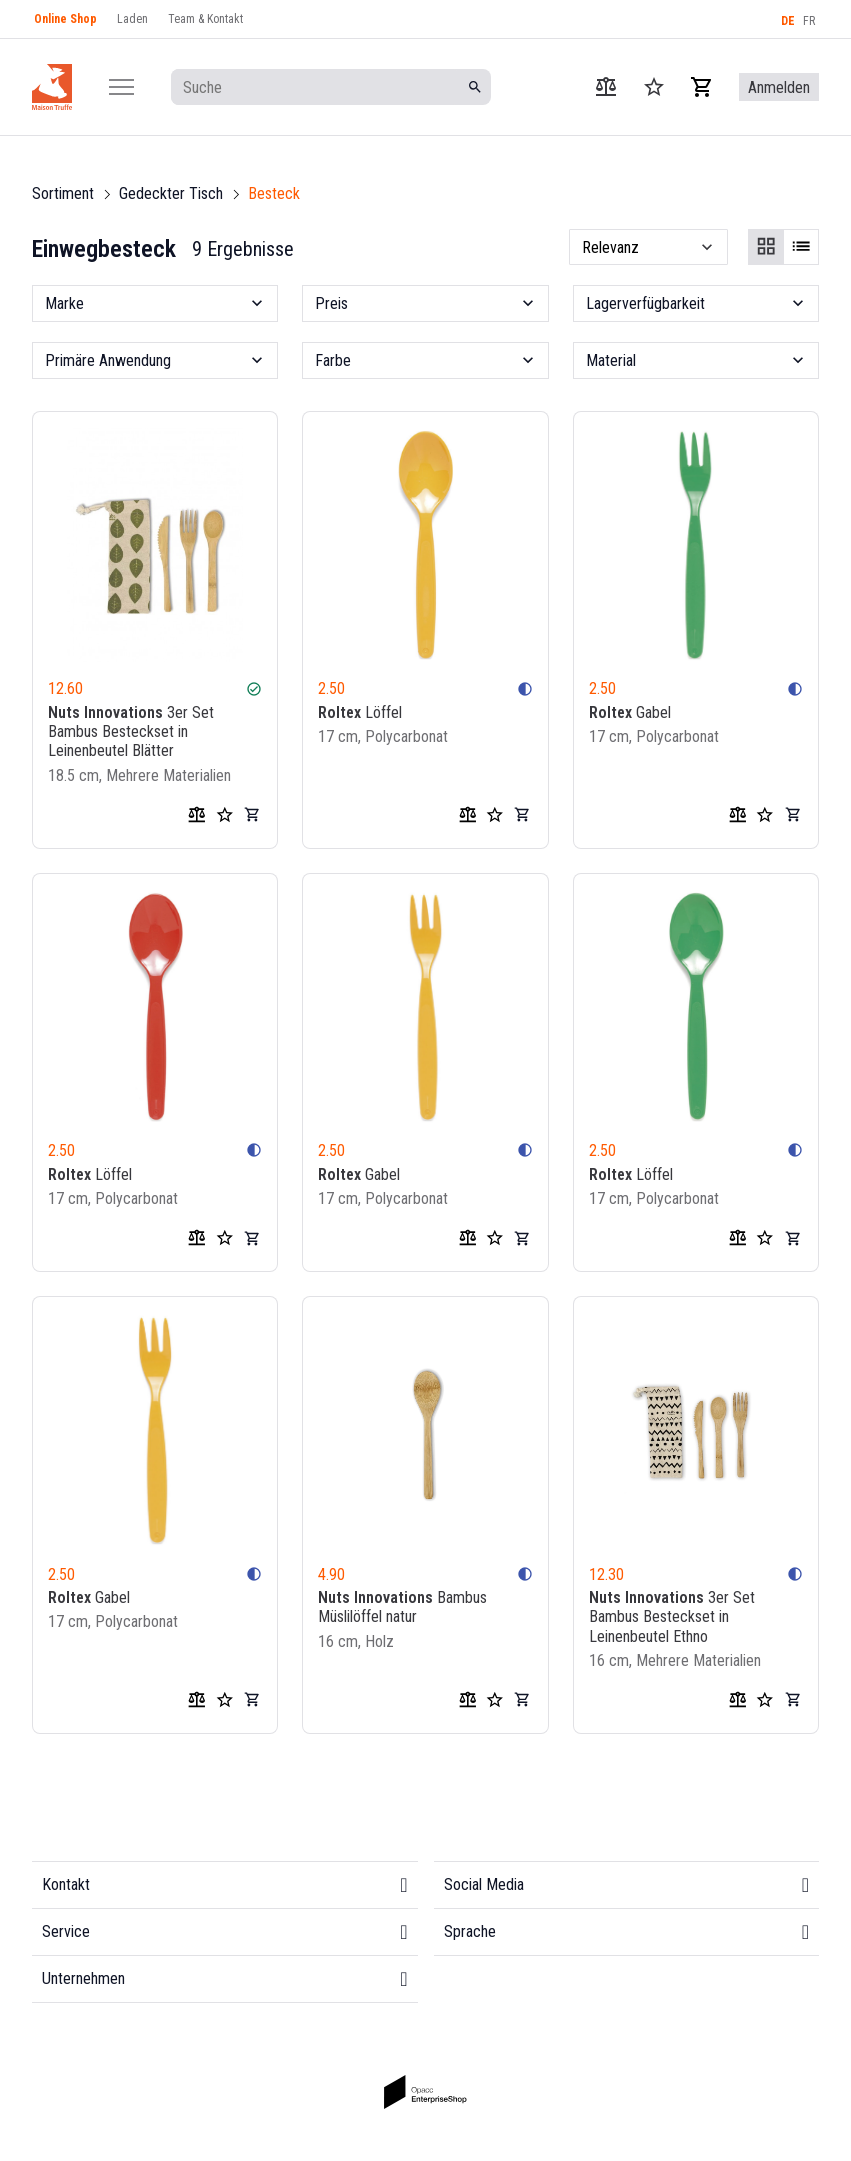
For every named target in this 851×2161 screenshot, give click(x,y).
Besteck (274, 193)
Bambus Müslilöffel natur (402, 1607)
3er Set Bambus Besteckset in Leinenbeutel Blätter (131, 731)
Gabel (630, 712)
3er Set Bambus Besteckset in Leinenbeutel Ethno (672, 1616)
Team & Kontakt (205, 19)
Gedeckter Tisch (171, 193)
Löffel (360, 712)
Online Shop (65, 19)
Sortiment (63, 193)
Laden (132, 19)
